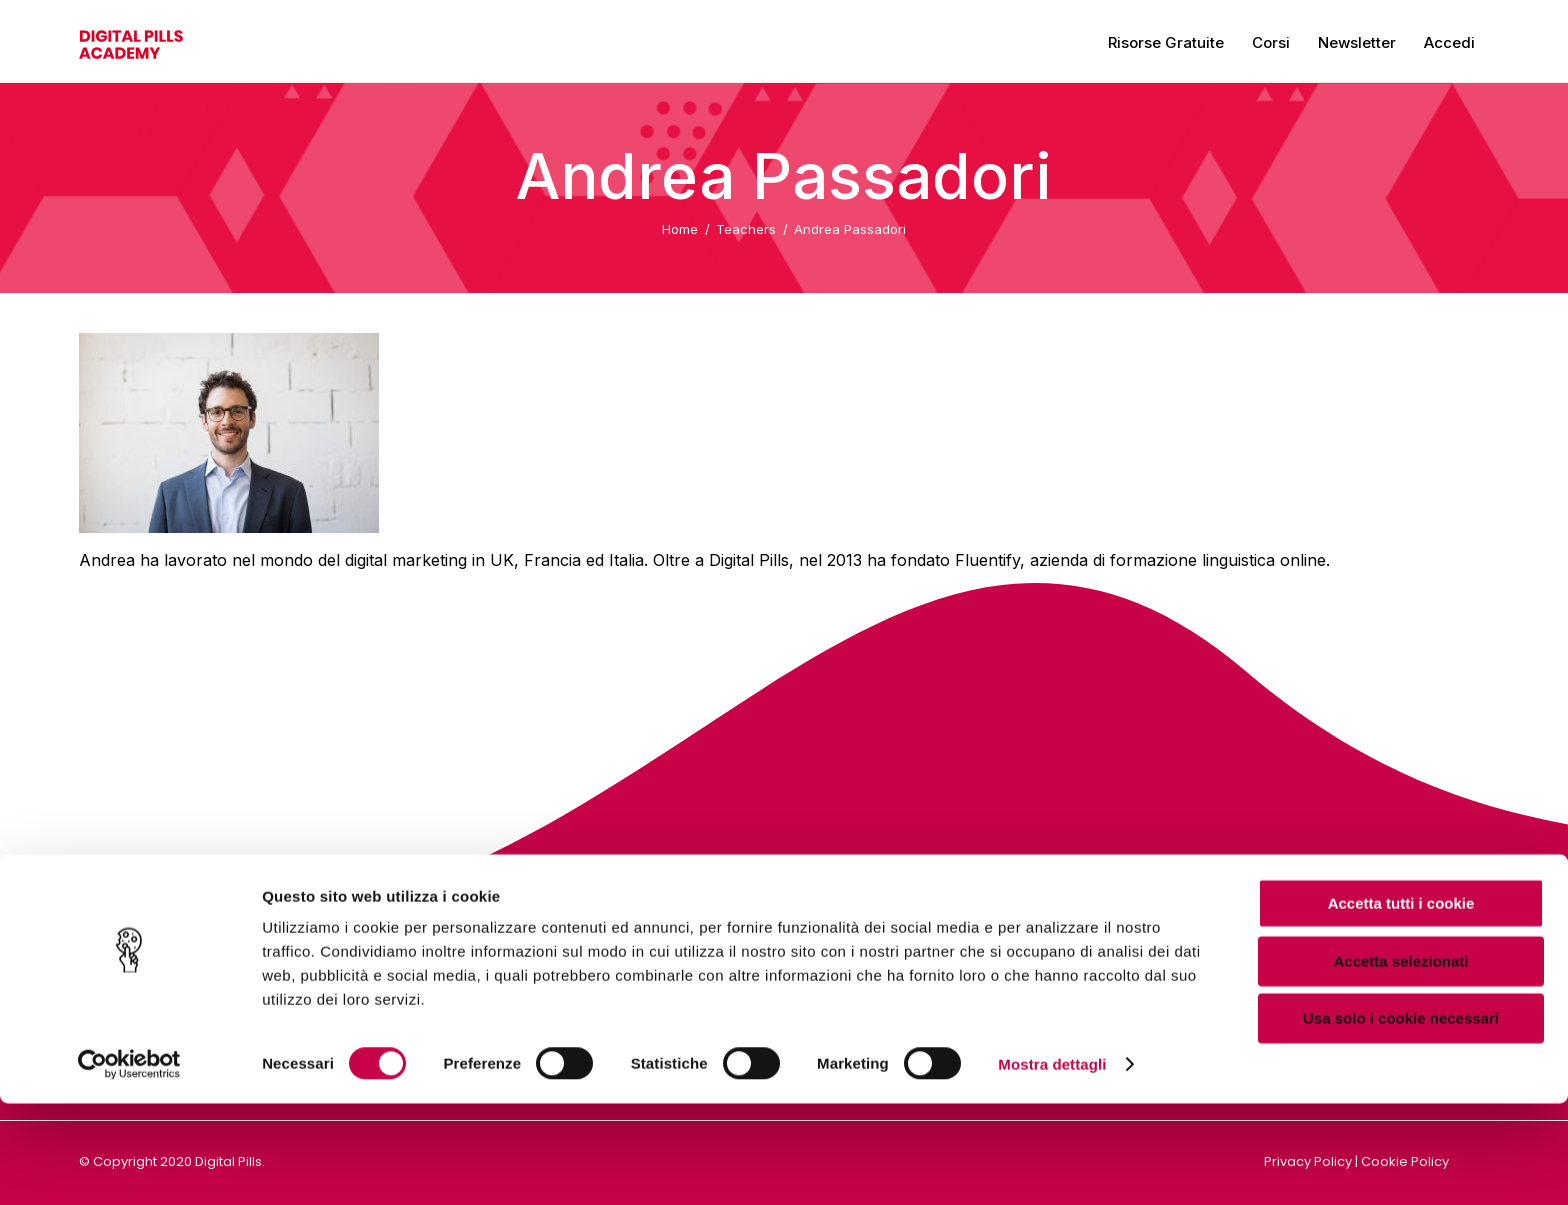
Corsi (1271, 42)
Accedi (1449, 42)
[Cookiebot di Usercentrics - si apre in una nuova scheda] (129, 1166)
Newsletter (1357, 42)
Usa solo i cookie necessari (1401, 1119)
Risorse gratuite (1166, 42)
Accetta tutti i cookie (1401, 1004)
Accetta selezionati (1400, 1062)
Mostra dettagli (1052, 1165)
